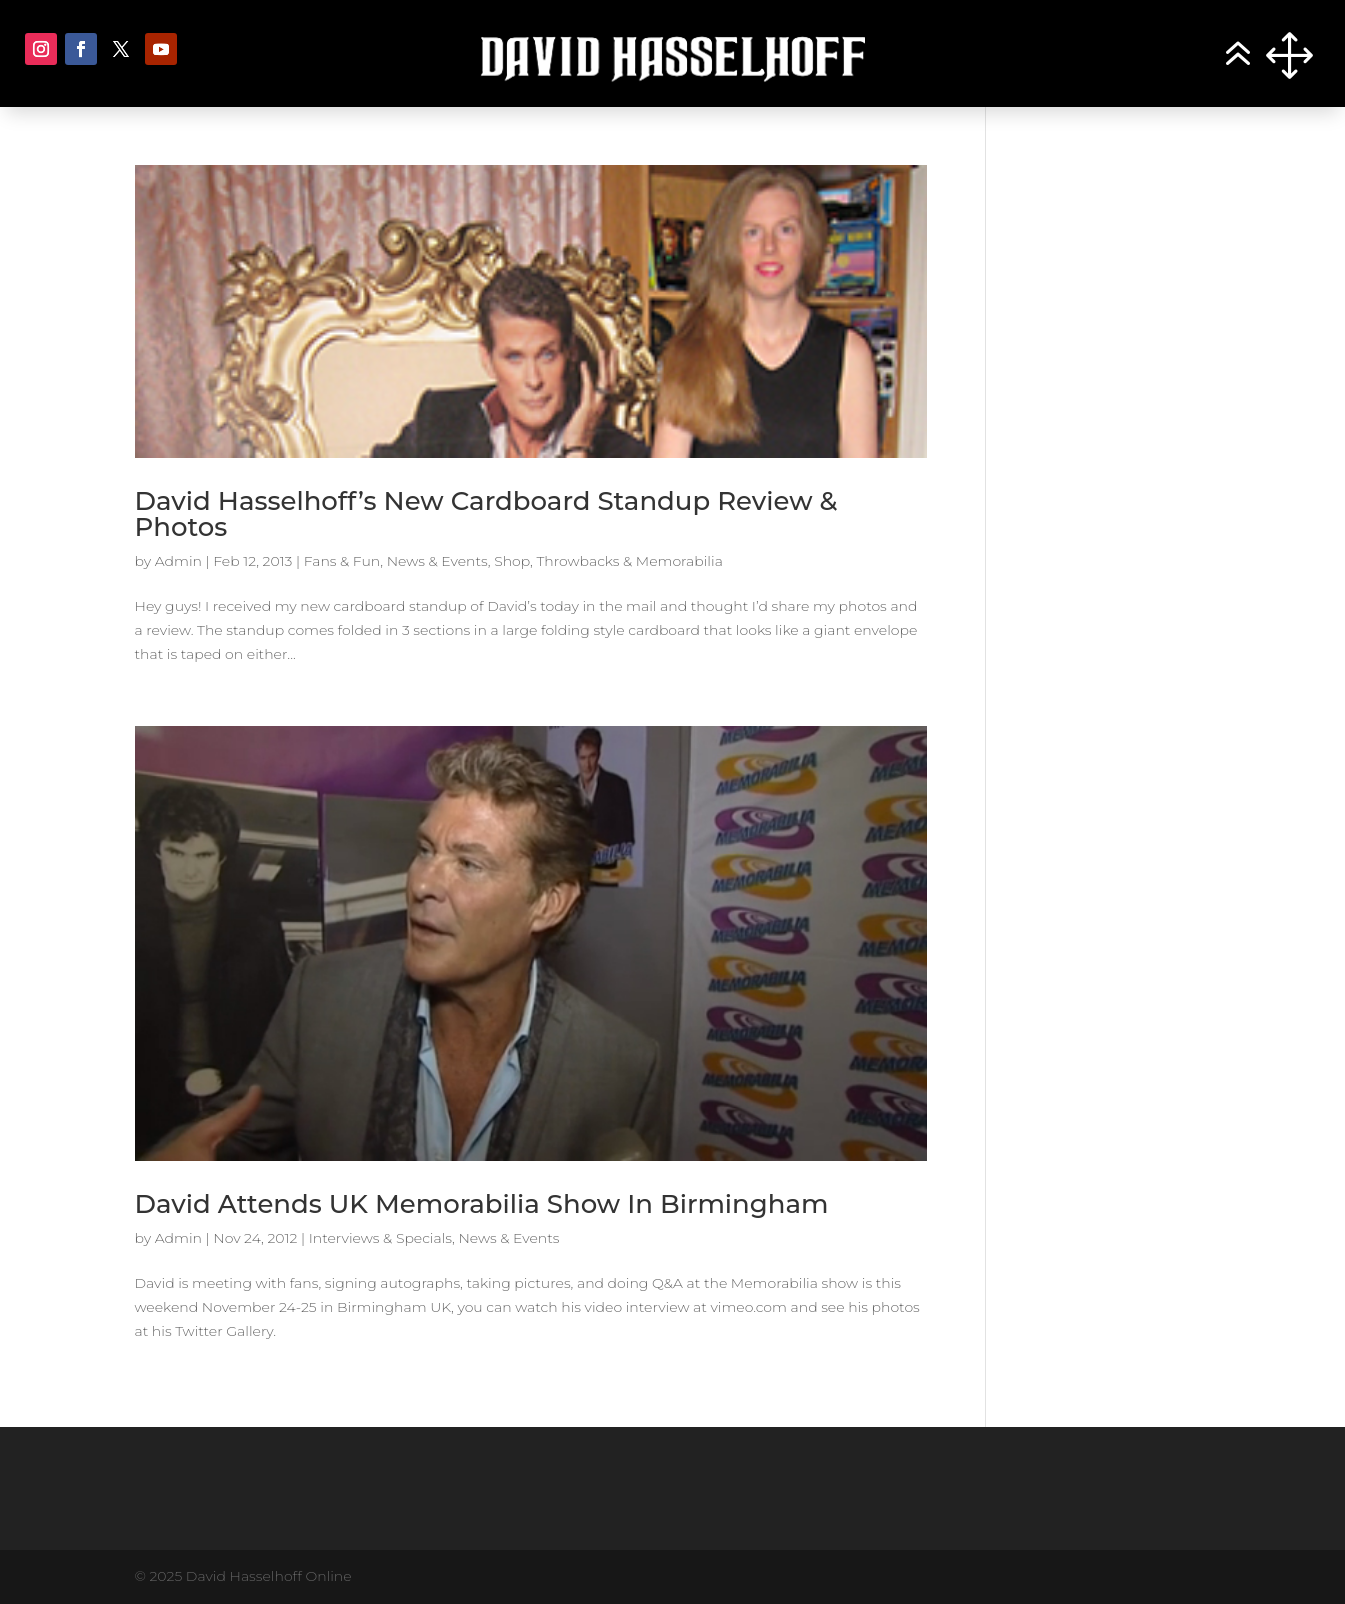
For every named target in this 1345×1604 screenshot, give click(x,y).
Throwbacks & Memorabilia (629, 561)
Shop (512, 561)
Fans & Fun (342, 561)
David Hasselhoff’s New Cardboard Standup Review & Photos (486, 514)
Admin (178, 561)
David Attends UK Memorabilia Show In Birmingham (482, 1204)
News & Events (437, 561)
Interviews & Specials (380, 1238)
